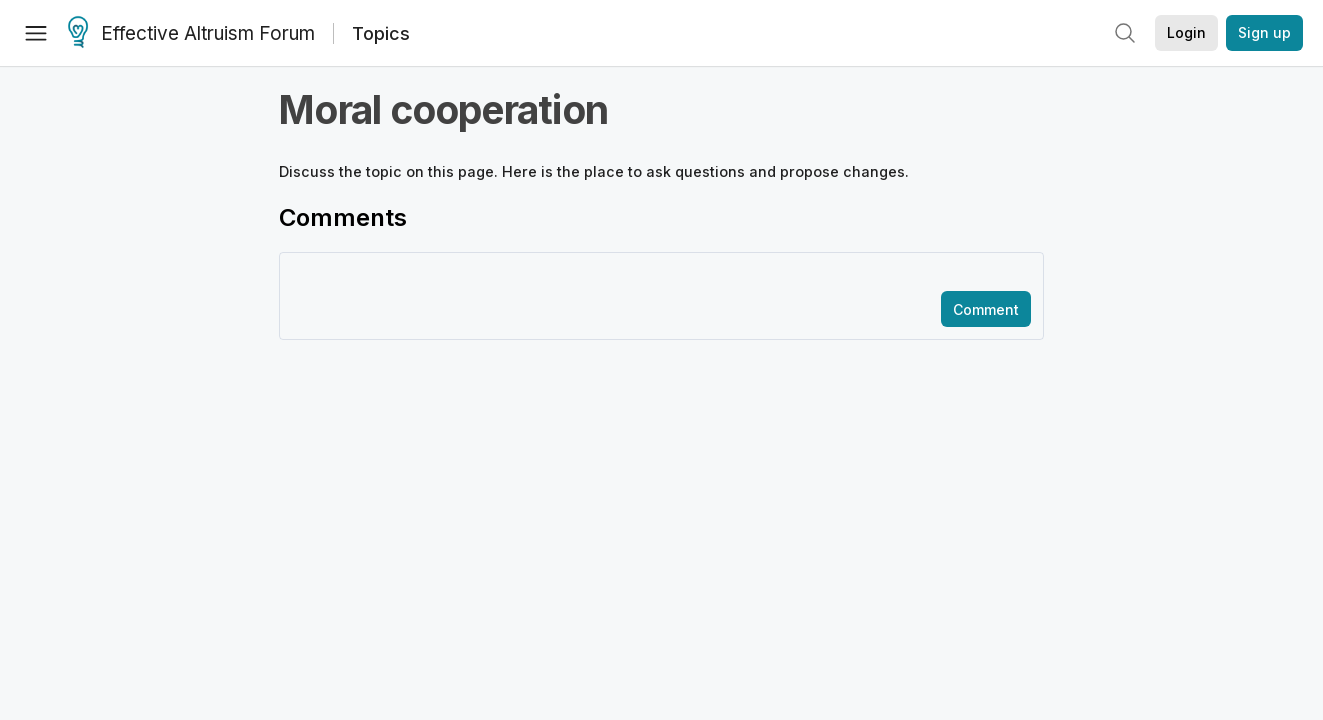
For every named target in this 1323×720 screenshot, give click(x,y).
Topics (381, 33)
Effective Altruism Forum (191, 34)
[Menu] (36, 33)
